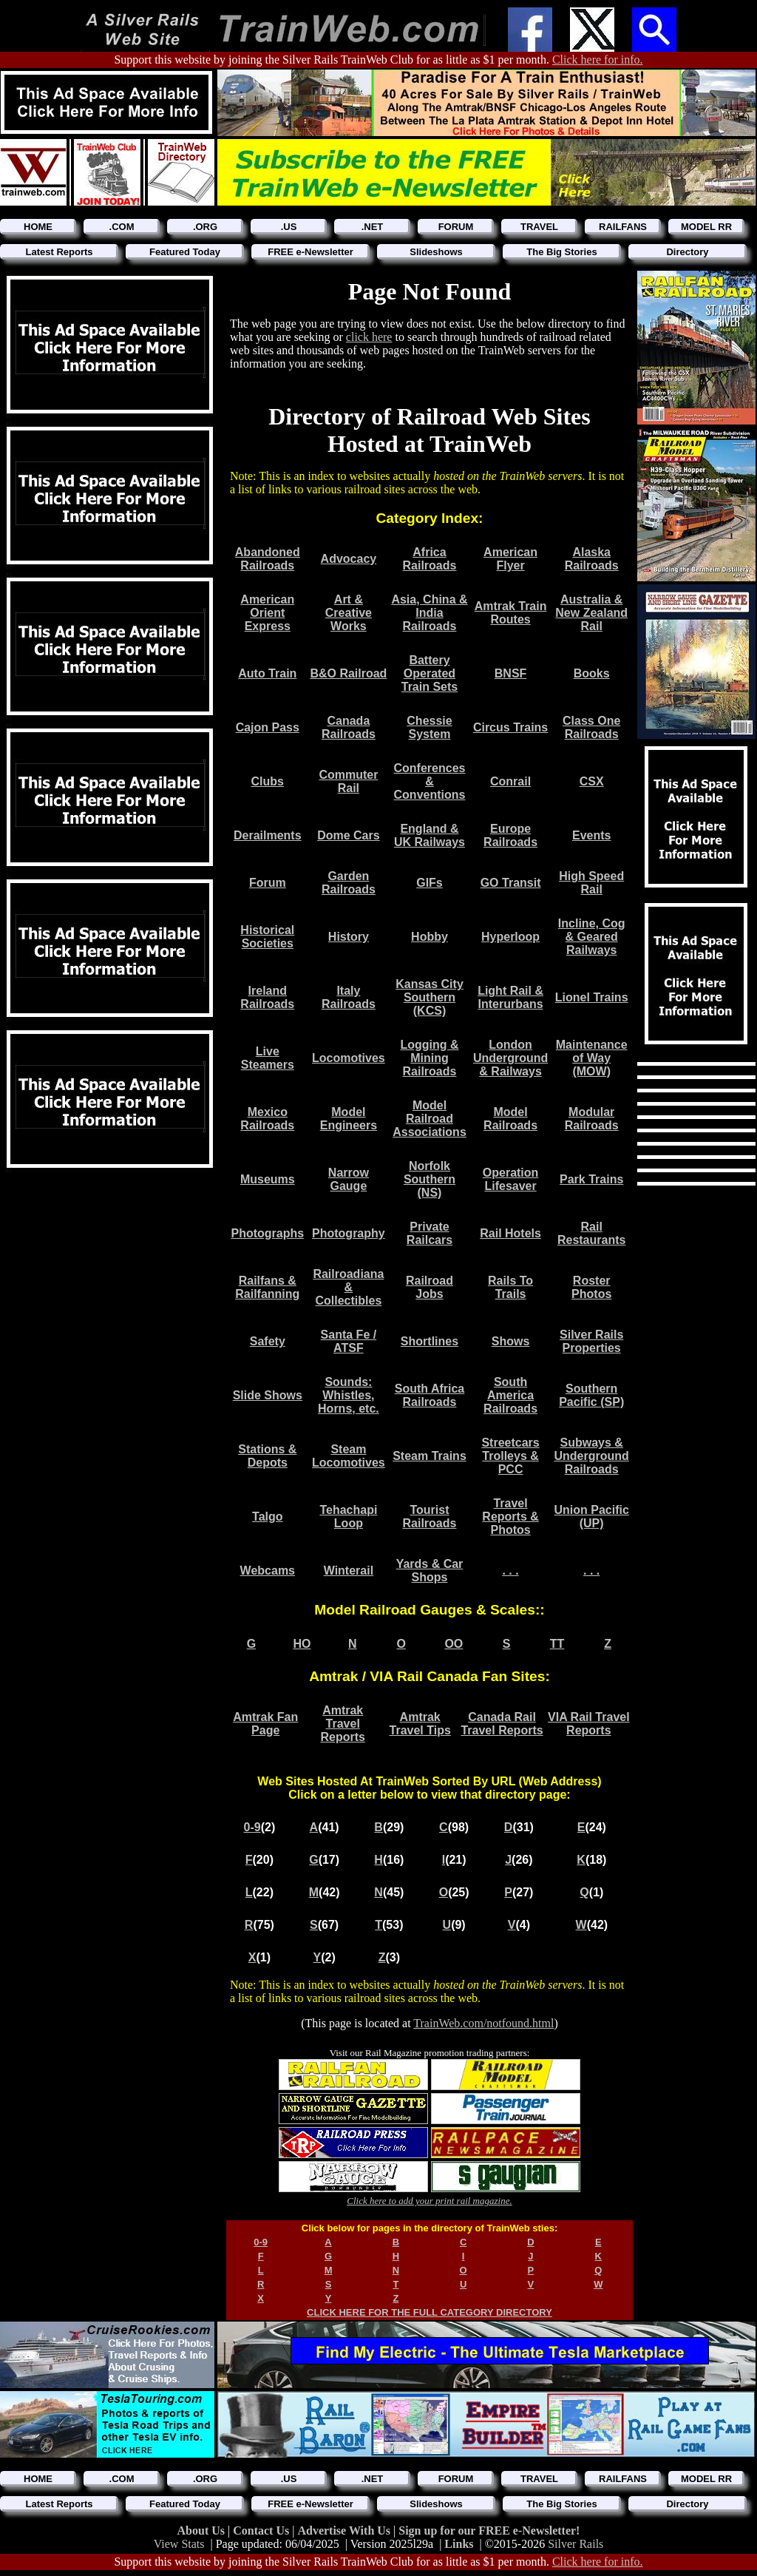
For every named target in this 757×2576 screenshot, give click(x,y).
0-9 (252, 1827)
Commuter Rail (348, 781)
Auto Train (267, 673)
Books (592, 673)
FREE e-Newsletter (310, 251)
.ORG (205, 226)
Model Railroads (510, 1119)
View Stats (179, 2544)
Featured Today (184, 251)
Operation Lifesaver (511, 1179)
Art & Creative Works (348, 612)
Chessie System (429, 727)
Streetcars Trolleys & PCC (510, 1455)
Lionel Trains (591, 997)
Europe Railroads (510, 835)
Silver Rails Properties (591, 1341)
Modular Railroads (592, 1119)
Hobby (429, 936)
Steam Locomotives (348, 1456)
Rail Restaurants (591, 1233)
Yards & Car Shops (430, 1570)
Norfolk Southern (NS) (429, 1179)
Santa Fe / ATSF (349, 1341)
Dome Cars (348, 835)
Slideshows (436, 251)
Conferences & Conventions (430, 781)
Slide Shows (267, 1395)
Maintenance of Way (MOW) (592, 1058)
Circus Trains (510, 727)
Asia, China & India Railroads (429, 612)
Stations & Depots (267, 1456)
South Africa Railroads (430, 1395)
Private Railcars (429, 1233)
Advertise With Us (345, 2530)
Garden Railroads (349, 883)
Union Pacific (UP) (591, 1516)
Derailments (268, 835)
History (348, 936)
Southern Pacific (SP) (591, 1395)
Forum (267, 882)
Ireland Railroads (267, 997)
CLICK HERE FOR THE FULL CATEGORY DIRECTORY (429, 2312)
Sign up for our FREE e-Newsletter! (489, 2530)
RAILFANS (623, 226)
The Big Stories (561, 251)
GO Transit (511, 882)
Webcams (267, 1570)
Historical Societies (267, 937)
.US (289, 226)
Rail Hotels (510, 1233)
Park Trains (591, 1179)
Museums (267, 1179)
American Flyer (510, 559)
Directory (687, 251)
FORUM (456, 226)
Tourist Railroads (430, 1516)
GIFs (429, 882)
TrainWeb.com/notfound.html (483, 2023)
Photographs (267, 1233)
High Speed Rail (591, 883)
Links (458, 2544)
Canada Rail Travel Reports (502, 1724)
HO (301, 1643)
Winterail (348, 1570)
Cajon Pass (267, 727)
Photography (348, 1233)
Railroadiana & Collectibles (348, 1287)
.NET (372, 226)
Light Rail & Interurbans (510, 997)
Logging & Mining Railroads (429, 1058)
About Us (202, 2530)
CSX (592, 781)
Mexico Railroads (267, 1119)
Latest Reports (58, 251)
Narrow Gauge (348, 1179)
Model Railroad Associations (429, 1118)
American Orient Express (267, 612)
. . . (510, 1570)
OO (453, 1643)
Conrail (510, 781)
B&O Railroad (348, 673)
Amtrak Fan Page (265, 1724)
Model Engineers (348, 1119)
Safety (267, 1341)
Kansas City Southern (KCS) (430, 997)
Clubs (267, 781)
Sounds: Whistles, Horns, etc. (348, 1395)
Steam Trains (429, 1456)
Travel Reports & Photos (510, 1516)
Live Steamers (267, 1058)
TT (557, 1643)
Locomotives (348, 1058)
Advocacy (349, 558)
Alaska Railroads (592, 559)
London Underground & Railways (510, 1058)
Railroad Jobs (429, 1287)
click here (369, 337)
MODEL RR (706, 226)
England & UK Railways (429, 835)
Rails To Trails (510, 1287)
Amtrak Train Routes (511, 613)
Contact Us (262, 2530)
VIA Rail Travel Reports (589, 1724)
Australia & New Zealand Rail (591, 612)
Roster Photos (591, 1287)
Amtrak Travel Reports (342, 1723)
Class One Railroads (591, 727)
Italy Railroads (349, 997)
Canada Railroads (349, 727)
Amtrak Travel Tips (420, 1724)
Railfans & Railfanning (267, 1287)
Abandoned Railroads (267, 559)
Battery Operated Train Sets (429, 673)
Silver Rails (575, 2544)
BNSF (511, 673)
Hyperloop (510, 936)
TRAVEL (539, 226)
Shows (511, 1341)
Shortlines (429, 1341)
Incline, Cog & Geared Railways (591, 936)
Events (591, 835)
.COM (122, 226)
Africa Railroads (430, 559)
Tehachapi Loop (348, 1516)
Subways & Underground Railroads (591, 1455)
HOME (38, 226)
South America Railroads (510, 1395)
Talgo (267, 1516)
